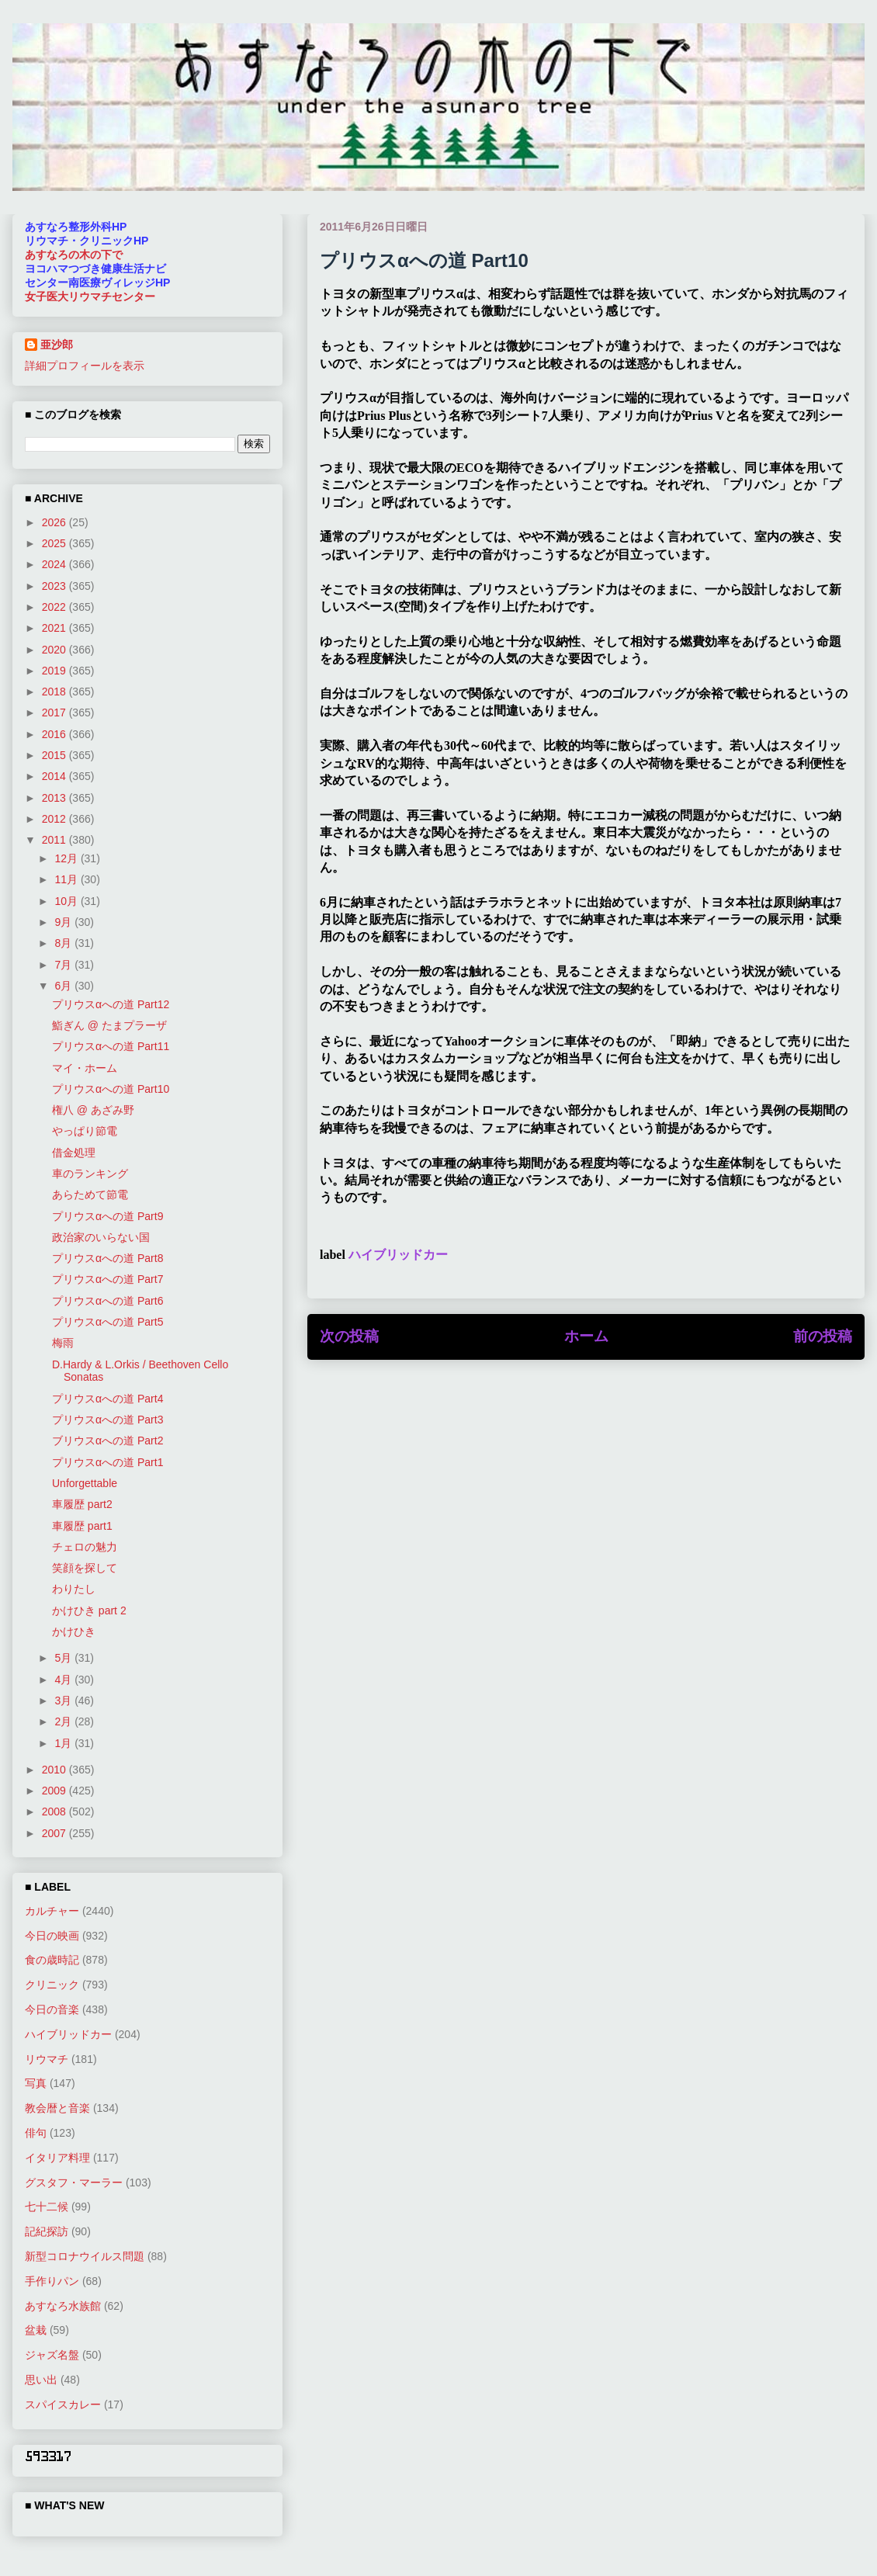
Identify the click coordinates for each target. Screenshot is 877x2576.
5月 (64, 1658)
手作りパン (52, 2281)
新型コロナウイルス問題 (84, 2256)
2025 (55, 543)
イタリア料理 (57, 2157)
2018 (55, 691)
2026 (55, 522)
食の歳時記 (52, 1960)
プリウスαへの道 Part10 (110, 1089)
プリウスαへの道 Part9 (107, 1216)
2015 (55, 755)
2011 (55, 840)
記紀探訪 (46, 2231)
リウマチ (46, 2059)
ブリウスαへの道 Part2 (107, 1440)
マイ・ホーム (84, 1068)
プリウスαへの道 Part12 (110, 1004)
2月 (64, 1721)
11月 (67, 879)
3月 (64, 1700)
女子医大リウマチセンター (90, 296)
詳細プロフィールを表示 (84, 365)
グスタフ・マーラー (74, 2182)
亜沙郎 (56, 344)
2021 (55, 628)
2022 (55, 607)
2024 (55, 564)
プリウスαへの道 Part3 (107, 1419)
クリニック (52, 1984)
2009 (55, 1790)
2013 (55, 798)
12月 (67, 858)
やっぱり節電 (84, 1131)
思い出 (41, 2379)
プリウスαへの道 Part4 (107, 1398)
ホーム (586, 1336)
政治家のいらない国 (101, 1237)
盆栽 (36, 2330)
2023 (55, 586)
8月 (64, 943)
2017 (55, 712)
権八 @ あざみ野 (93, 1110)
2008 (55, 1811)
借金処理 (73, 1152)
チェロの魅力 (84, 1547)
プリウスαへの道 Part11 (110, 1046)
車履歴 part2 (82, 1504)
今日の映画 (52, 1935)
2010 (55, 1769)
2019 (55, 670)
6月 (64, 985)
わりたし (73, 1589)
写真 (36, 2083)
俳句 (36, 2133)
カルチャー (52, 1911)
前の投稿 (822, 1336)
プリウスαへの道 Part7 (107, 1279)
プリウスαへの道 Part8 (107, 1258)
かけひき (73, 1631)
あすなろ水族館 (63, 2306)
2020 (55, 649)
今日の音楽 (52, 2009)
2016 (55, 734)
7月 (64, 965)
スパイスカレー (63, 2404)
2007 (55, 1833)
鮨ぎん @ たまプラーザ (109, 1025)
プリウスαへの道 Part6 (107, 1301)
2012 (55, 819)
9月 (64, 922)
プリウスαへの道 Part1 (107, 1462)
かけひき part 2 (89, 1610)
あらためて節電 (90, 1194)
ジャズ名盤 (52, 2355)
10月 (67, 901)
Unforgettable (84, 1483)
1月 (64, 1743)
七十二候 (46, 2206)
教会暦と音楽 (57, 2108)
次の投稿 (349, 1336)
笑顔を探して (84, 1568)
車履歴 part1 (82, 1526)
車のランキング (90, 1173)
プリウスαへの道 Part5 (107, 1322)
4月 (64, 1679)
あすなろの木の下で (74, 254)
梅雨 (63, 1343)
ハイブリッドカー (398, 1254)
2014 (55, 776)
